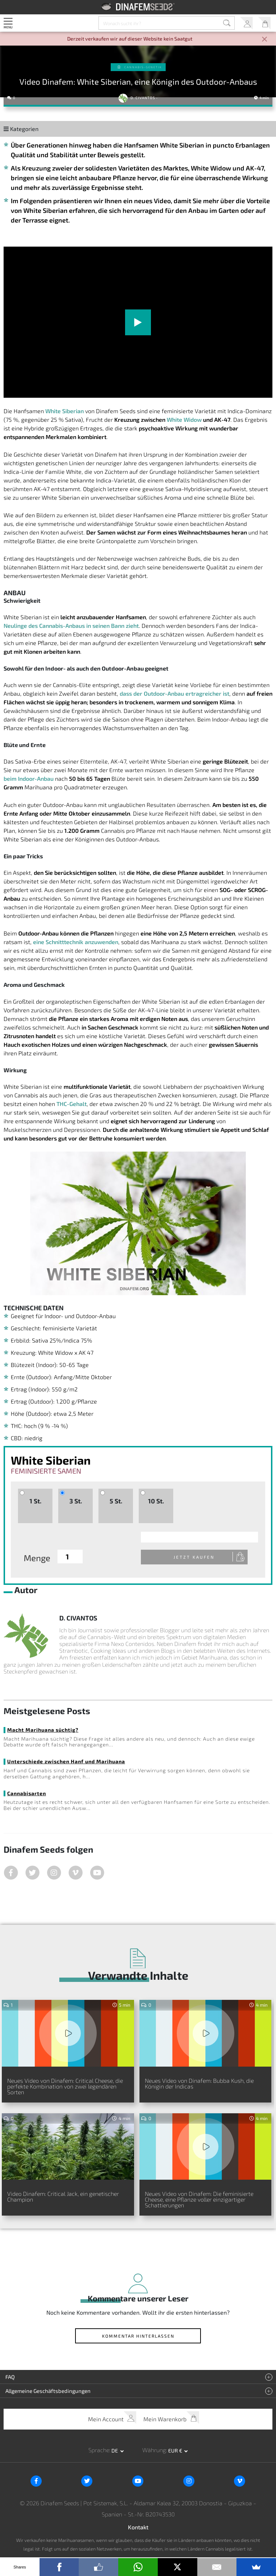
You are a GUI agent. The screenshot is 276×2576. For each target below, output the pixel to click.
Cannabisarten (26, 1794)
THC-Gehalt (71, 1103)
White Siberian (64, 410)
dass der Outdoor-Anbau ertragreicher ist (174, 693)
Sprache (98, 2450)
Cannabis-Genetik (143, 67)
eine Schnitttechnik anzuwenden (75, 941)
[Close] (264, 39)
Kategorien (21, 128)
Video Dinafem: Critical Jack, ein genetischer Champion (63, 2197)
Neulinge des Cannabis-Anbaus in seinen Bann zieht (71, 625)
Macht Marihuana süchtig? (42, 1730)
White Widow (184, 419)
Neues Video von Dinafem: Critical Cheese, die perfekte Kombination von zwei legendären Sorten (65, 2086)
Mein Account (246, 23)
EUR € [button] (175, 2451)
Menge (37, 1558)
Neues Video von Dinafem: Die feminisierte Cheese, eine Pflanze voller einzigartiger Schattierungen (199, 2200)
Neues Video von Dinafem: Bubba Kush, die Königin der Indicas (199, 2083)
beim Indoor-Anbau (29, 778)
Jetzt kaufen (199, 1557)
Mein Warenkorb (264, 23)
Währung (154, 2450)
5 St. (116, 1501)
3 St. (75, 1501)
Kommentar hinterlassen (138, 2336)
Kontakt (138, 2527)
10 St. (156, 1501)
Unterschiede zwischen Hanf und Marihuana (66, 1762)
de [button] (115, 2451)
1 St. (35, 1501)
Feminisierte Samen (46, 1470)
